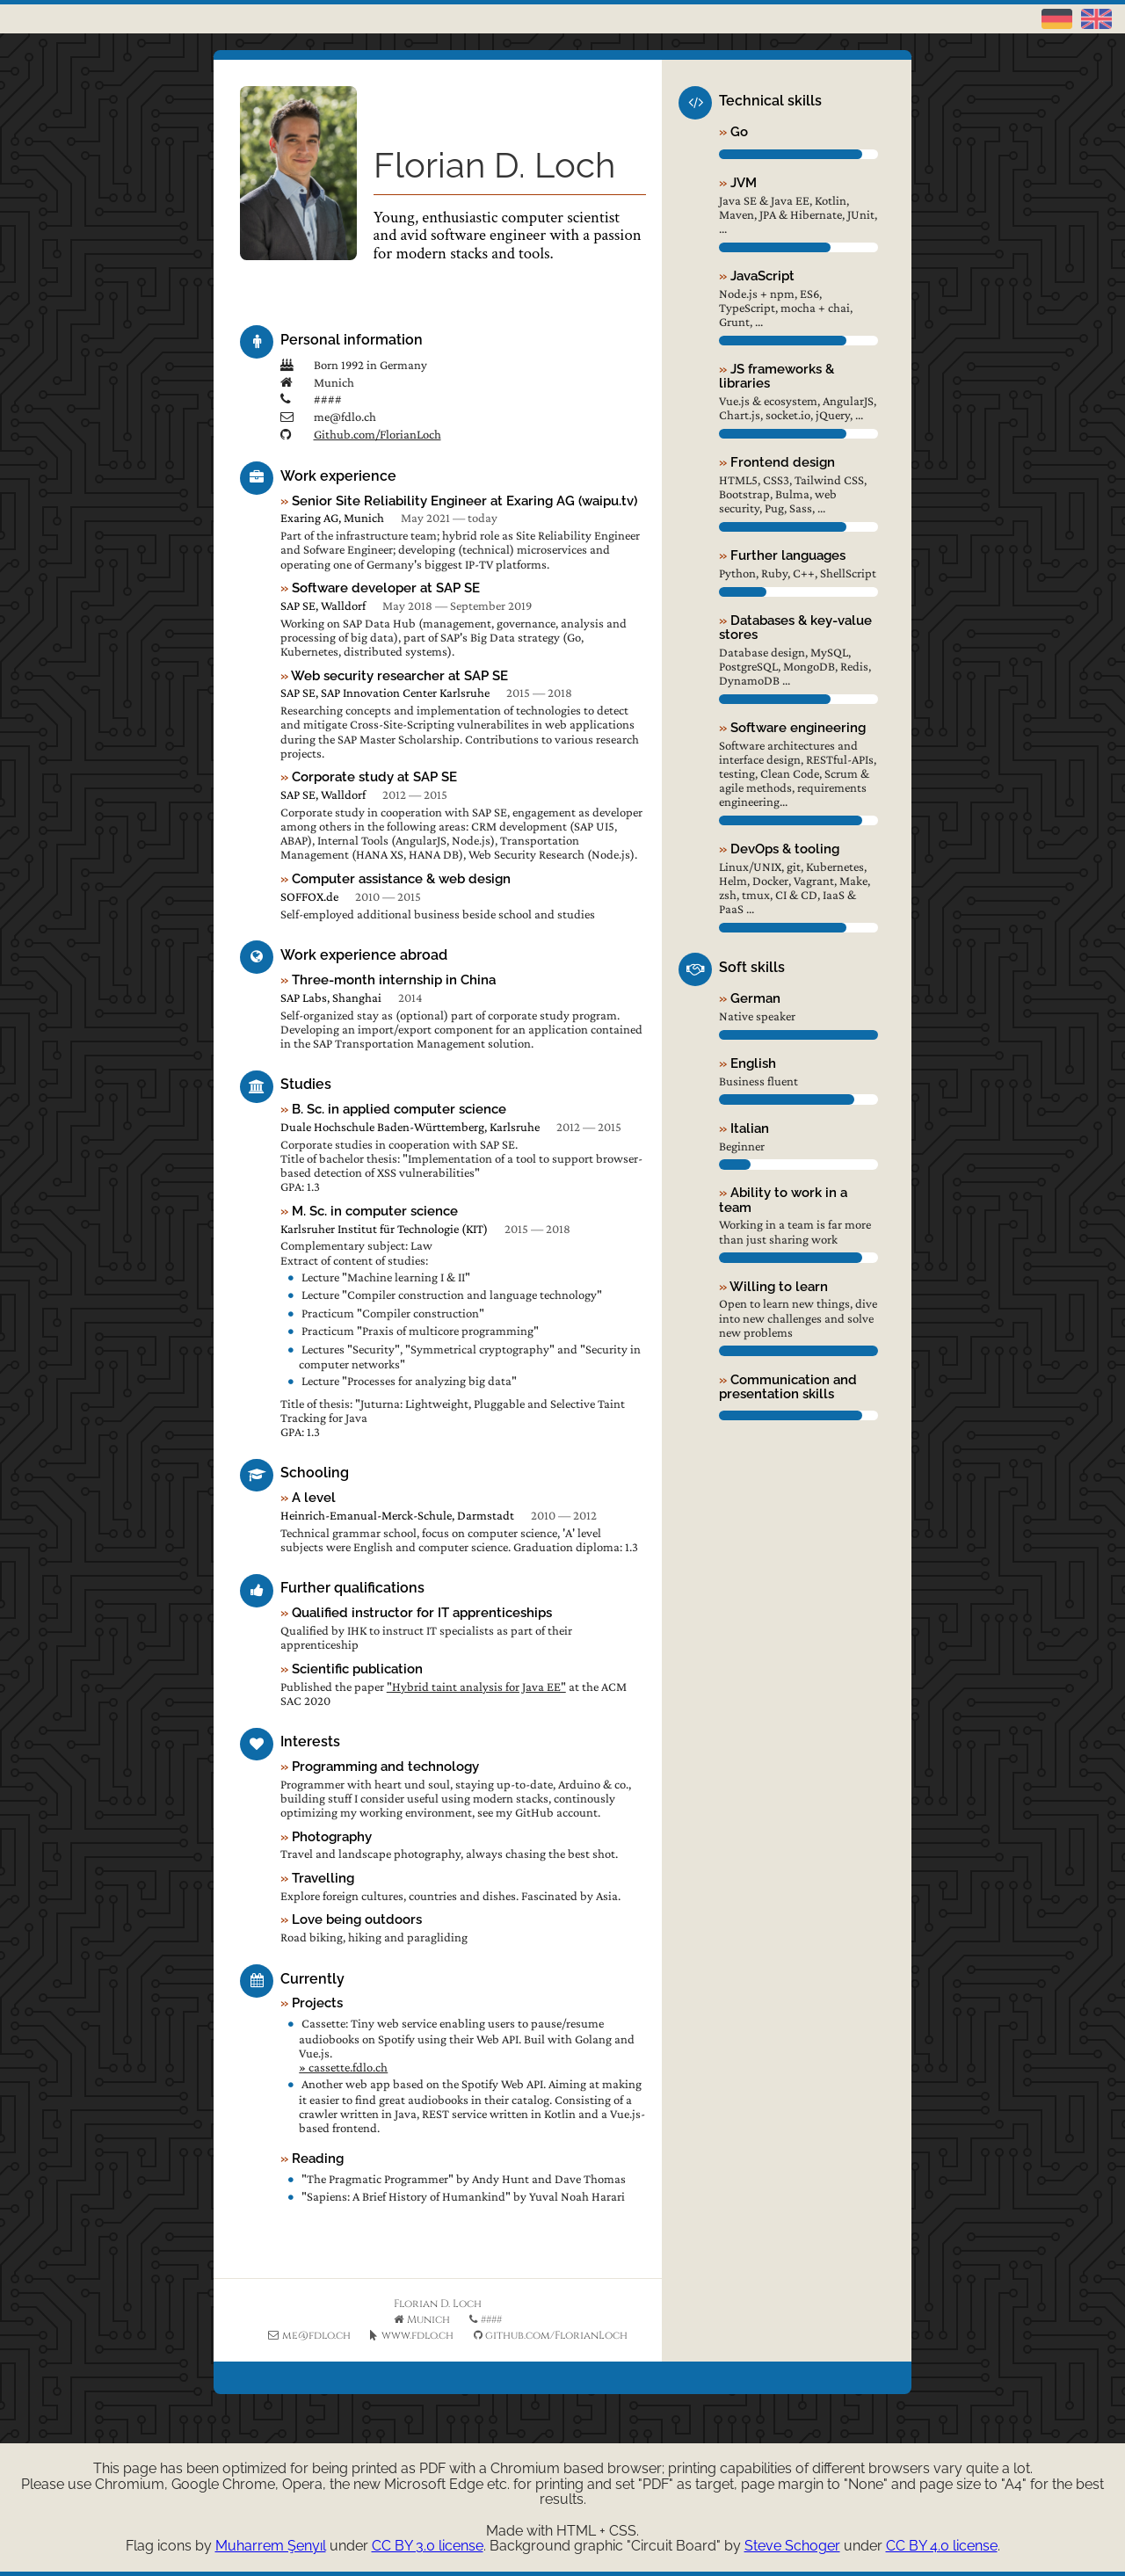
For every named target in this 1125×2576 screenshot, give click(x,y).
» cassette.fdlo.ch (343, 2067)
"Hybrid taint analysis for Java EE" (476, 1687)
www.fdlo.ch (417, 2335)
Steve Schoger (792, 2545)
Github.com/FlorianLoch (377, 434)
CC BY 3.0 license (427, 2545)
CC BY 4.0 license (942, 2545)
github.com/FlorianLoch (556, 2335)
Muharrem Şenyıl (270, 2545)
